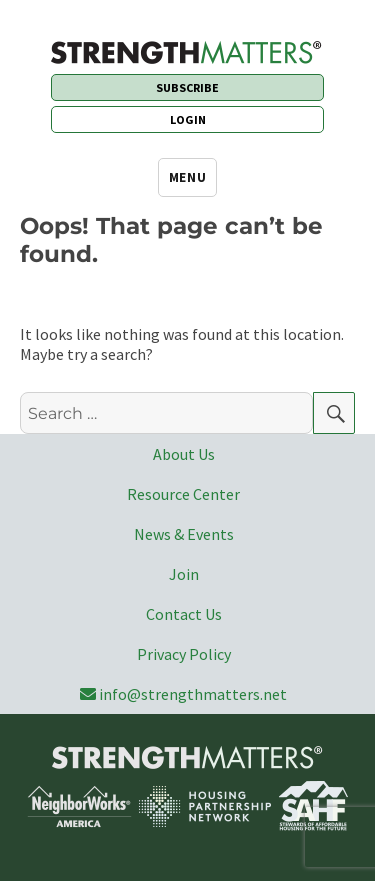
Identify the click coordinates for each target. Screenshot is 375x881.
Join (184, 574)
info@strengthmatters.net (183, 694)
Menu (187, 177)
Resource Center (183, 494)
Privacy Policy (184, 654)
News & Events (184, 534)
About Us (184, 454)
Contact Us (184, 614)
